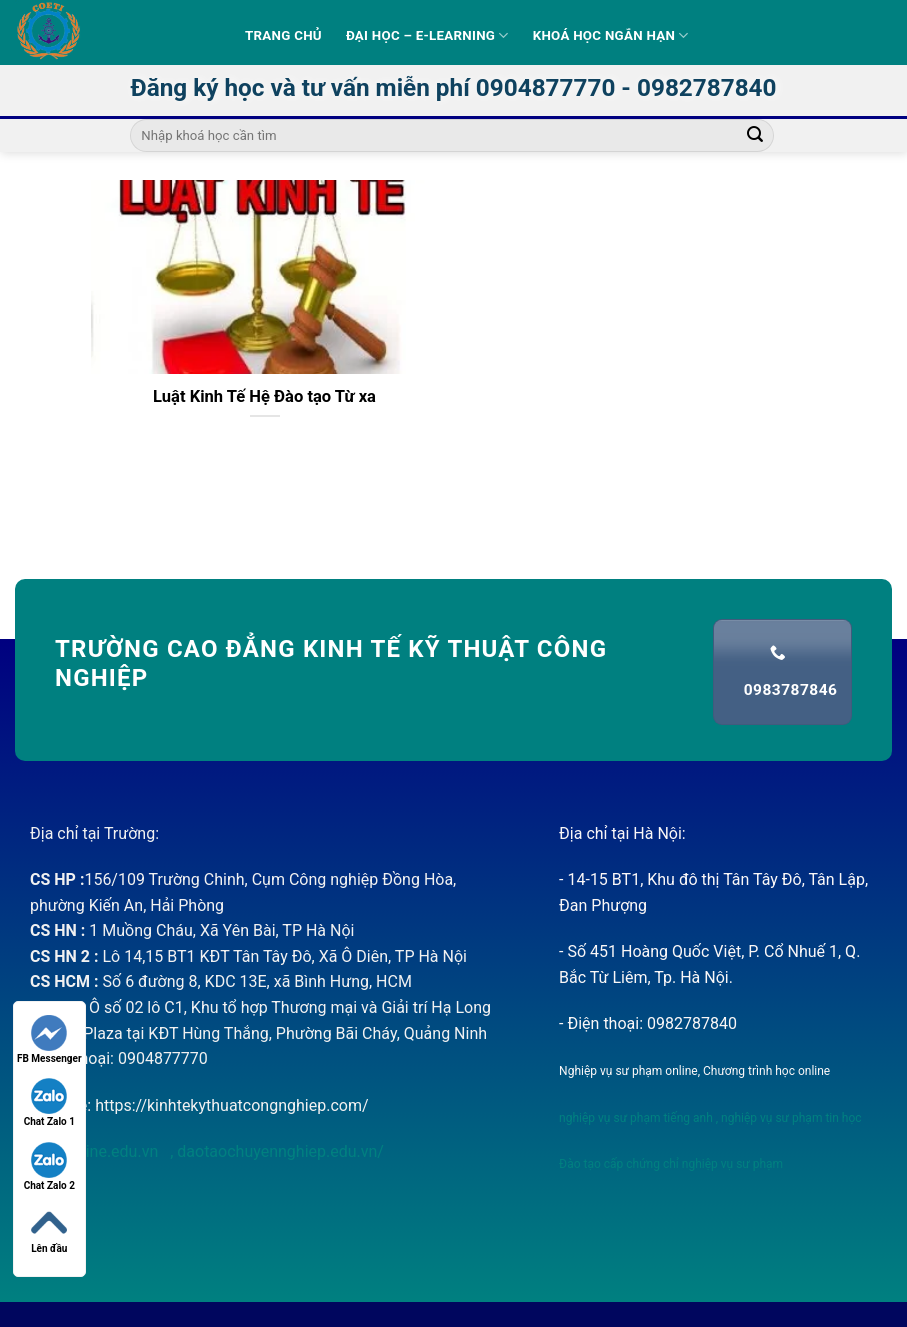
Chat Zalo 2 (49, 1166)
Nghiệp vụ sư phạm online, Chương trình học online (694, 1071)
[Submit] (755, 136)
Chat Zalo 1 (49, 1102)
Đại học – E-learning (427, 35)
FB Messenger (49, 1039)
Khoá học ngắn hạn (611, 35)
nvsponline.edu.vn (96, 1151)
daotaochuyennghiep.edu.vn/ (278, 1151)
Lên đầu (49, 1229)
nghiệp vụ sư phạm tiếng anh (636, 1118)
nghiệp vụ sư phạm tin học (790, 1118)
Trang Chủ (283, 35)
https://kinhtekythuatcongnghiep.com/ (231, 1105)
